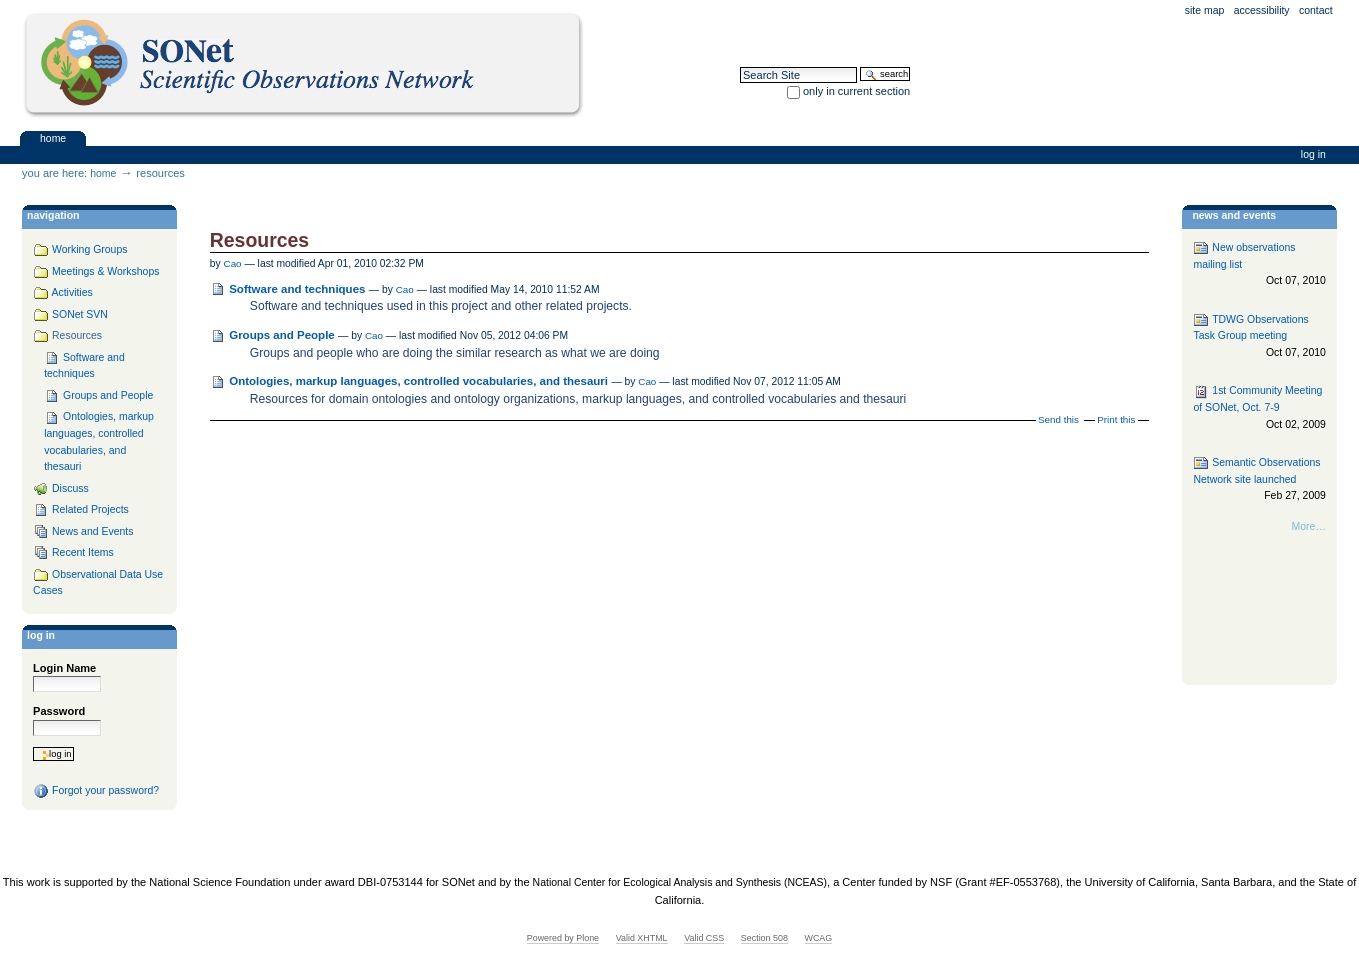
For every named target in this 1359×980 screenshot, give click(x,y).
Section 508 (764, 938)
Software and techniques (297, 289)
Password (59, 711)
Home (53, 137)
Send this (1058, 419)
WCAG (819, 938)
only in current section (856, 91)
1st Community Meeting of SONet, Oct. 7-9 (1259, 408)
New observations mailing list (1259, 264)
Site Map (1205, 10)
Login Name (64, 668)
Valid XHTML (642, 938)
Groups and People (283, 335)
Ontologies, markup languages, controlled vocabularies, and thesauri (418, 381)
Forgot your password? (96, 791)
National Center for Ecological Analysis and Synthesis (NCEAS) (680, 882)
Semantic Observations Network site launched (1259, 479)
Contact (1316, 10)
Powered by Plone (563, 938)
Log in (1313, 154)
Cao (233, 263)
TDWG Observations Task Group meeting (1259, 336)
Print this (1116, 419)
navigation (53, 215)
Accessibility (1262, 10)
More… (1309, 526)
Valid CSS (704, 938)
